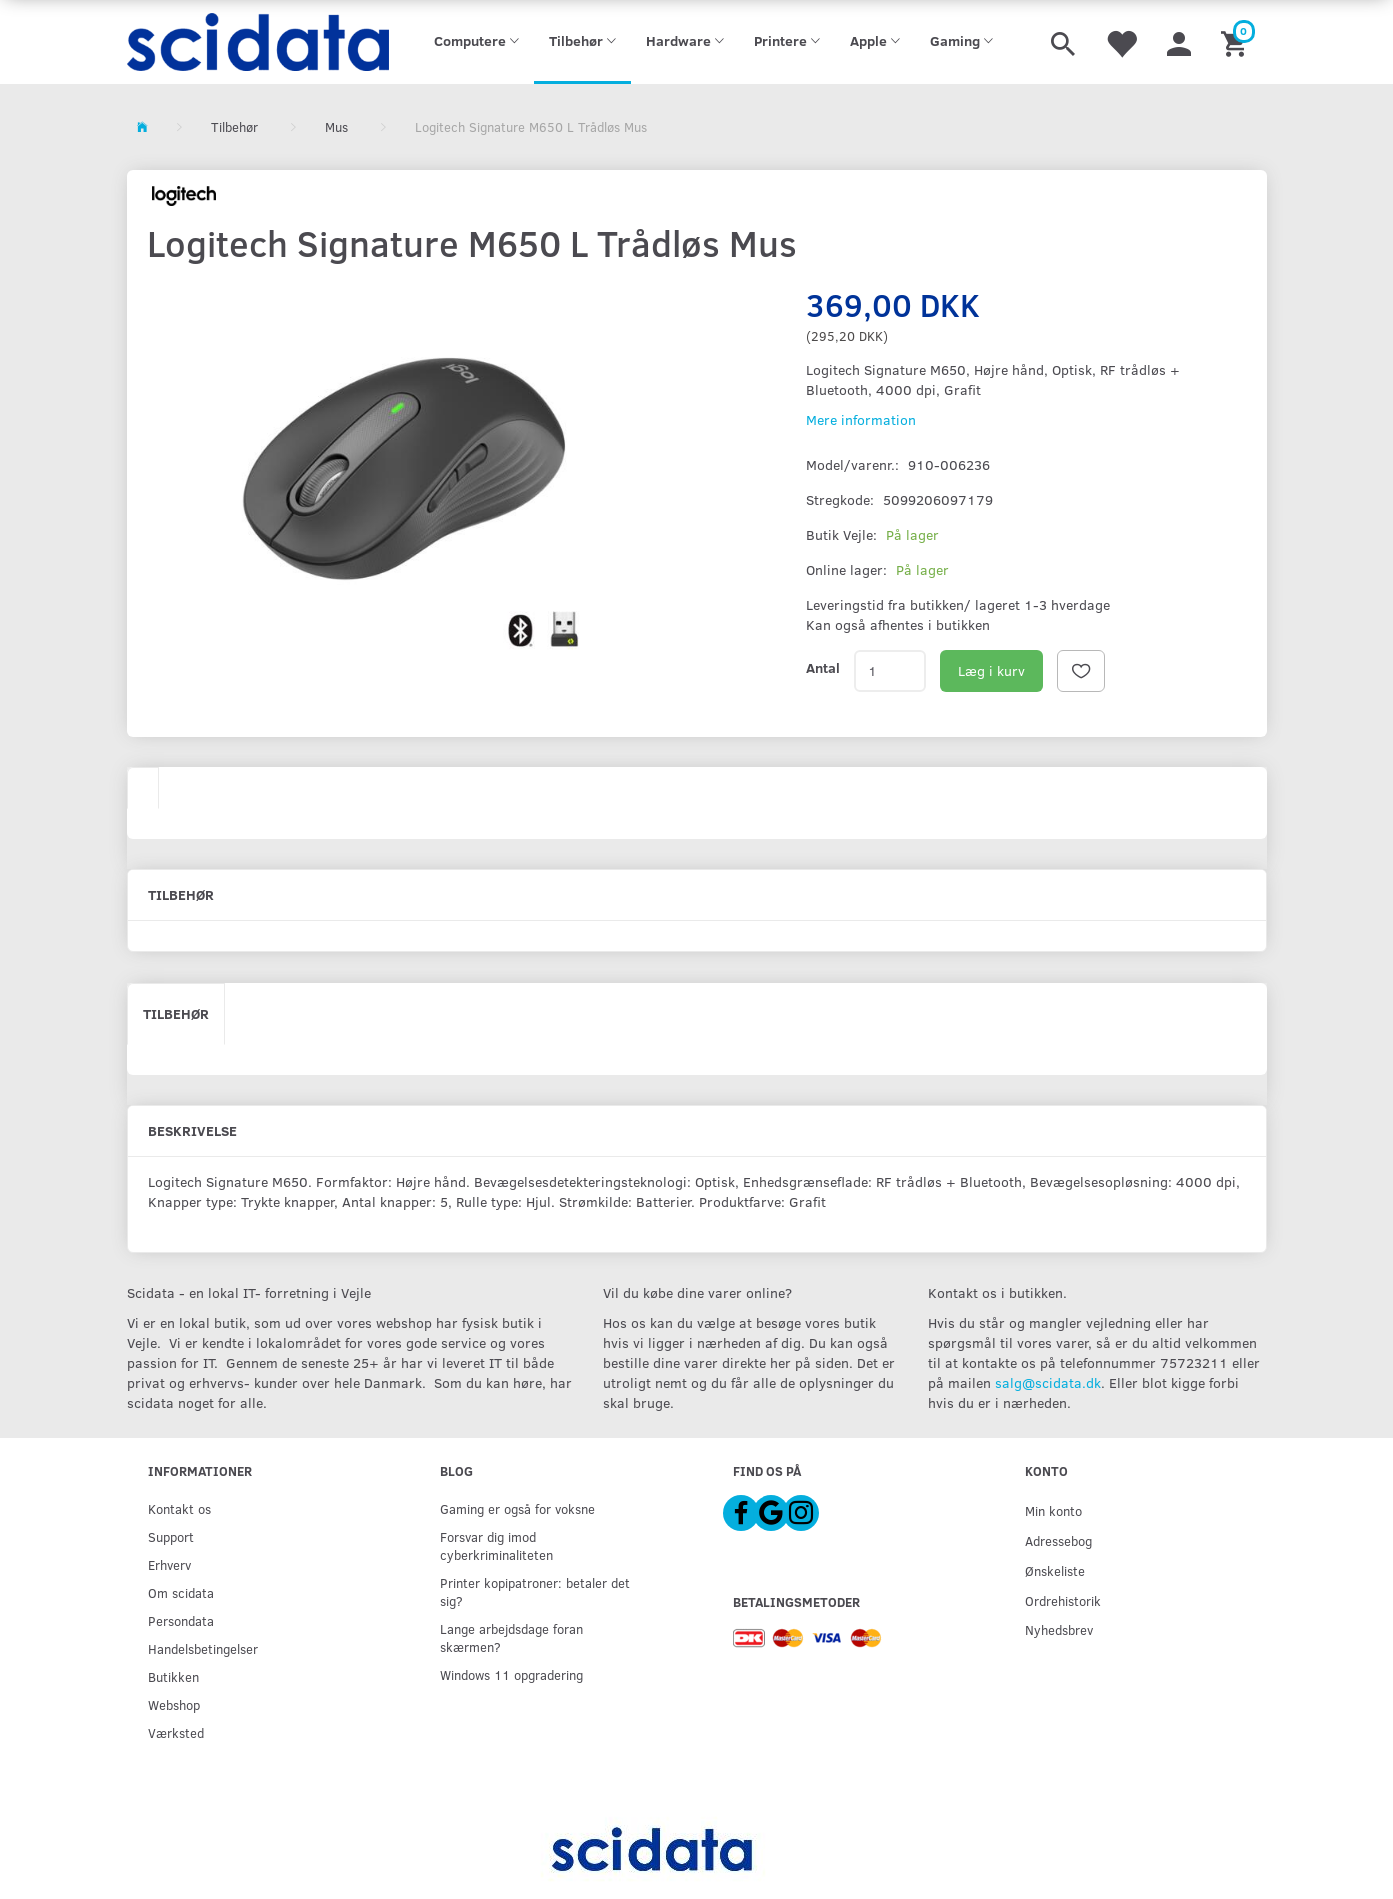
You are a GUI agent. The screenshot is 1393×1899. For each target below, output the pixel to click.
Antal (823, 667)
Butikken (173, 1676)
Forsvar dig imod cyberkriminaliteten (496, 1545)
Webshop (174, 1704)
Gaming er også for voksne (517, 1508)
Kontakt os (179, 1508)
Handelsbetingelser (203, 1648)
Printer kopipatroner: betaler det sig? (535, 1591)
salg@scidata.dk (1048, 1382)
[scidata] (258, 42)
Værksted (176, 1732)
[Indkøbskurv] (1236, 42)
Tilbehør (176, 1013)
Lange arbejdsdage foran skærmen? (511, 1637)
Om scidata (181, 1592)
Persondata (181, 1620)
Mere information (861, 419)
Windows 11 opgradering (511, 1674)
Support (171, 1536)
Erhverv (169, 1564)
